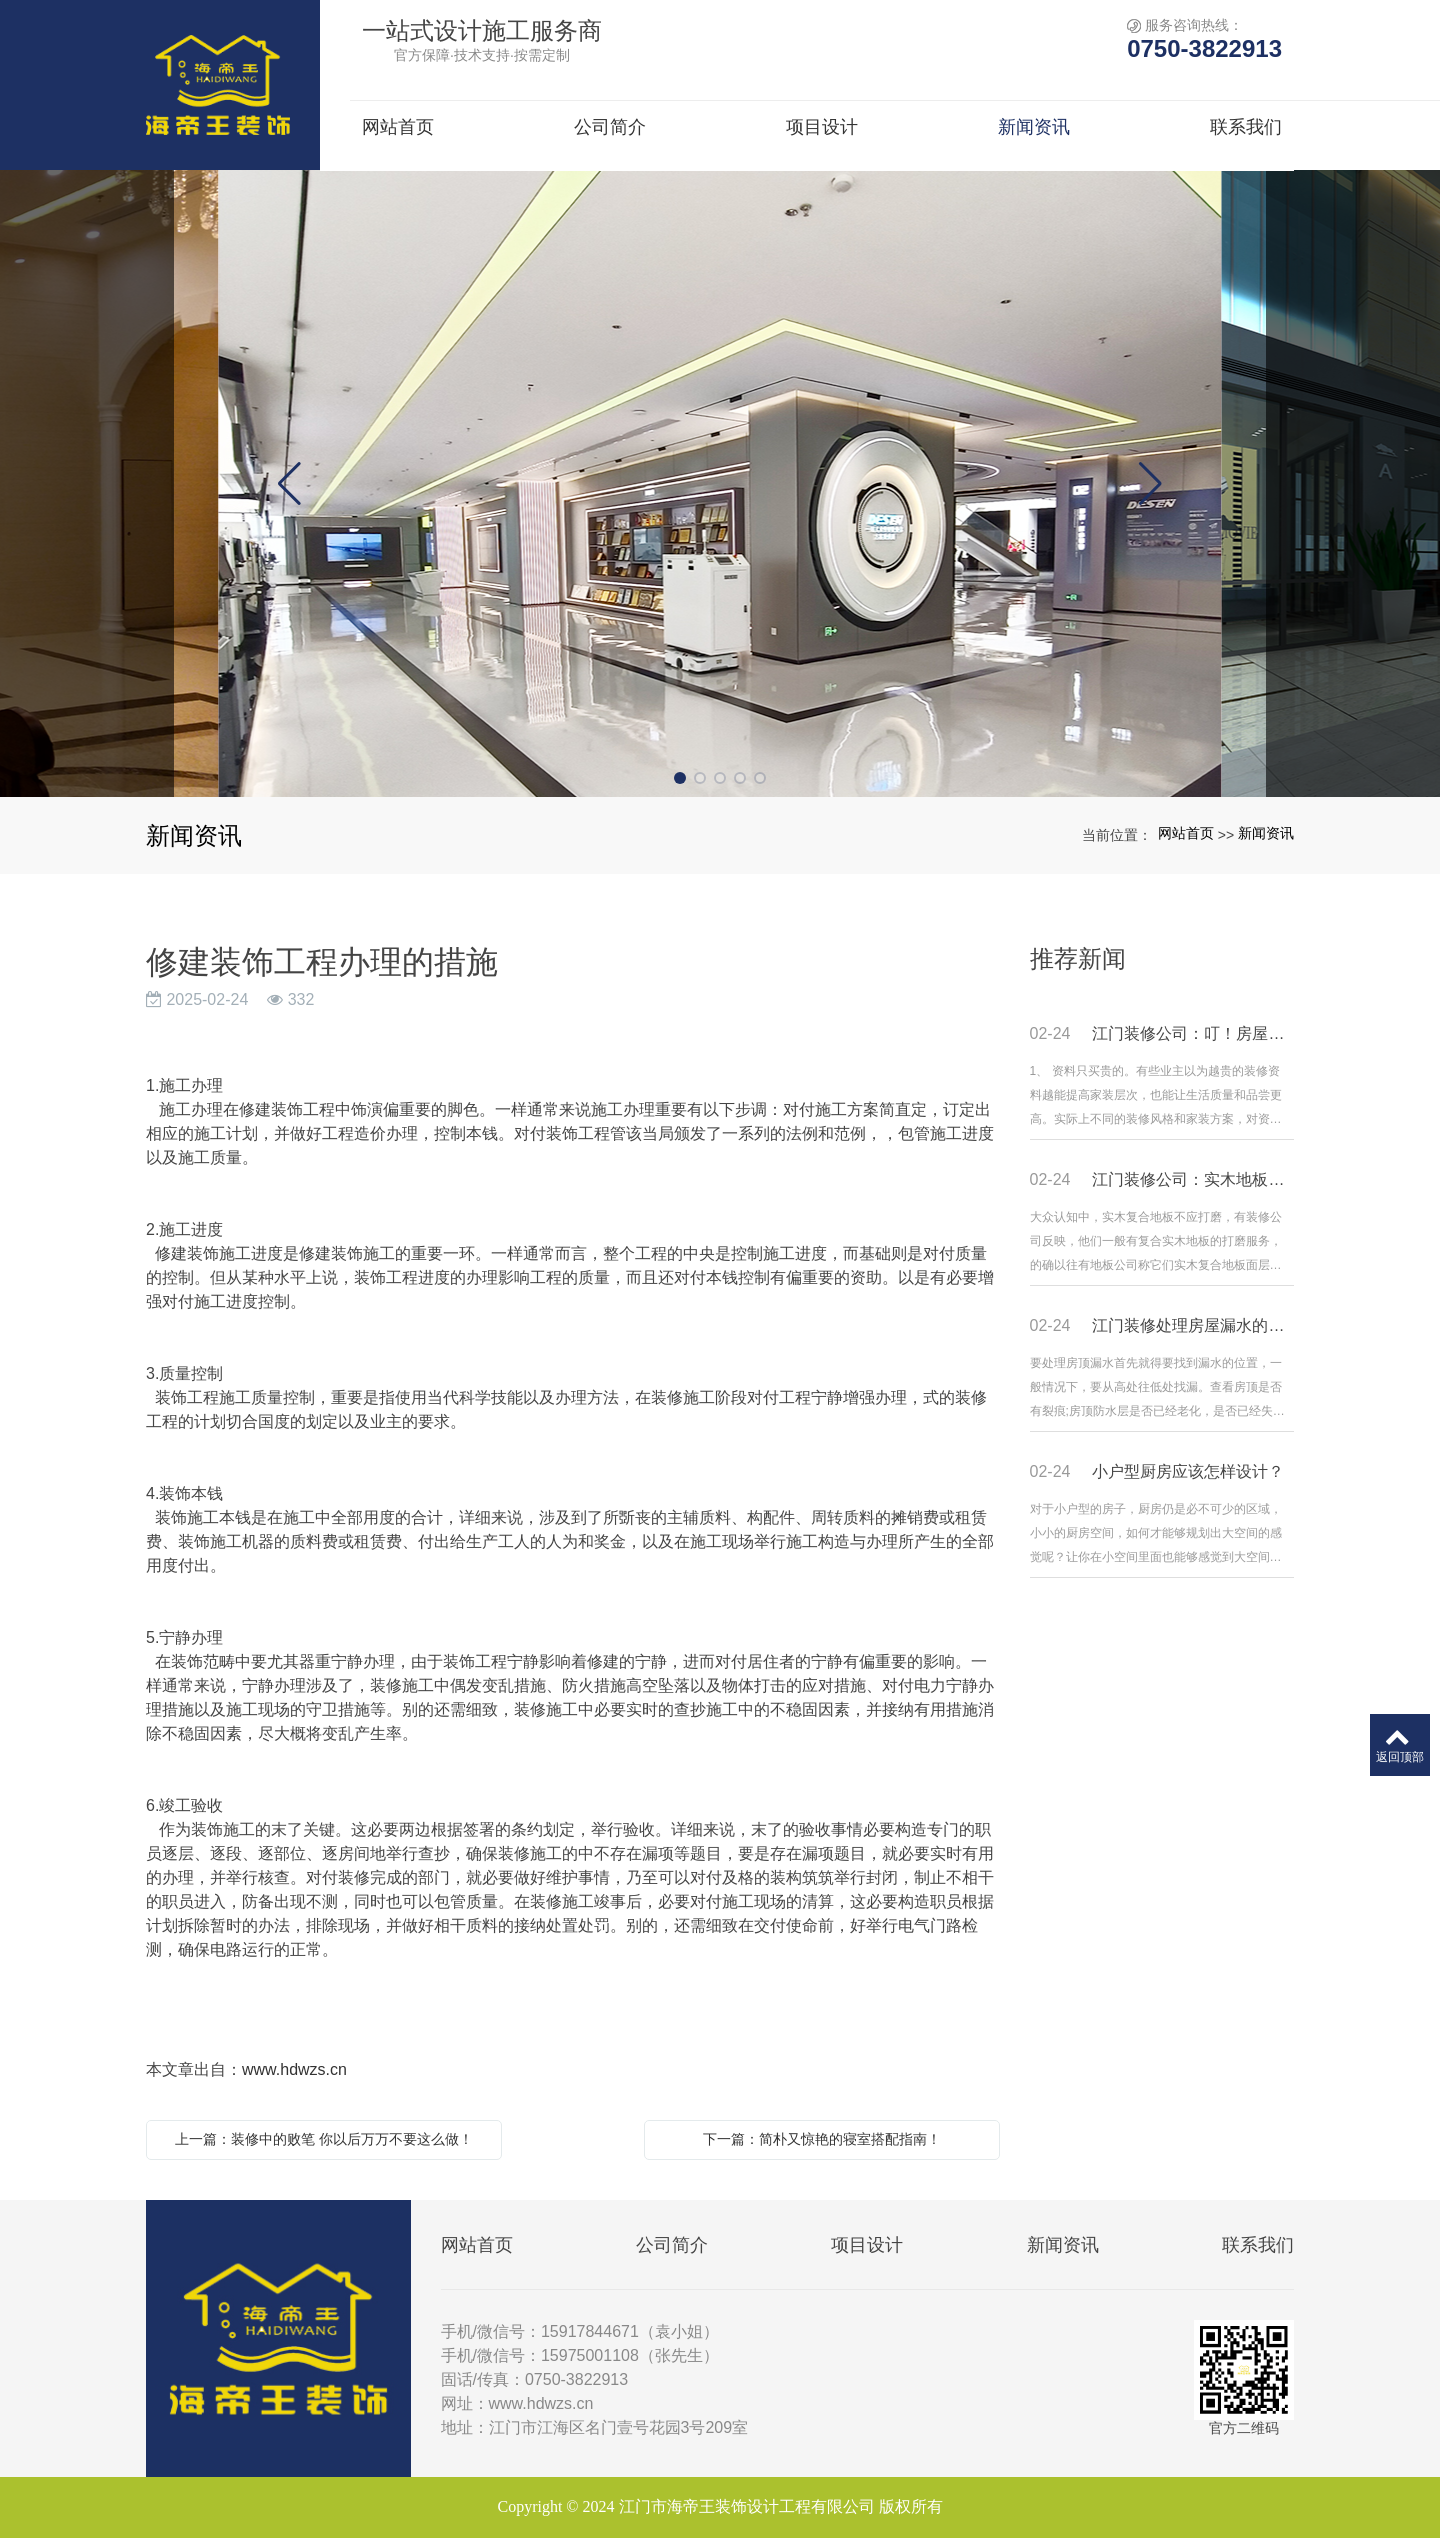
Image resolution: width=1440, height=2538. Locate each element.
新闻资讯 (1266, 833)
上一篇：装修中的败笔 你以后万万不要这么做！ (324, 2139)
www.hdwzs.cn (294, 2069)
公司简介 (672, 2245)
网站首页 (1186, 833)
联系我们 (1258, 2245)
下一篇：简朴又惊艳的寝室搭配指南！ (822, 2139)
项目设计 (867, 2245)
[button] (680, 778)
